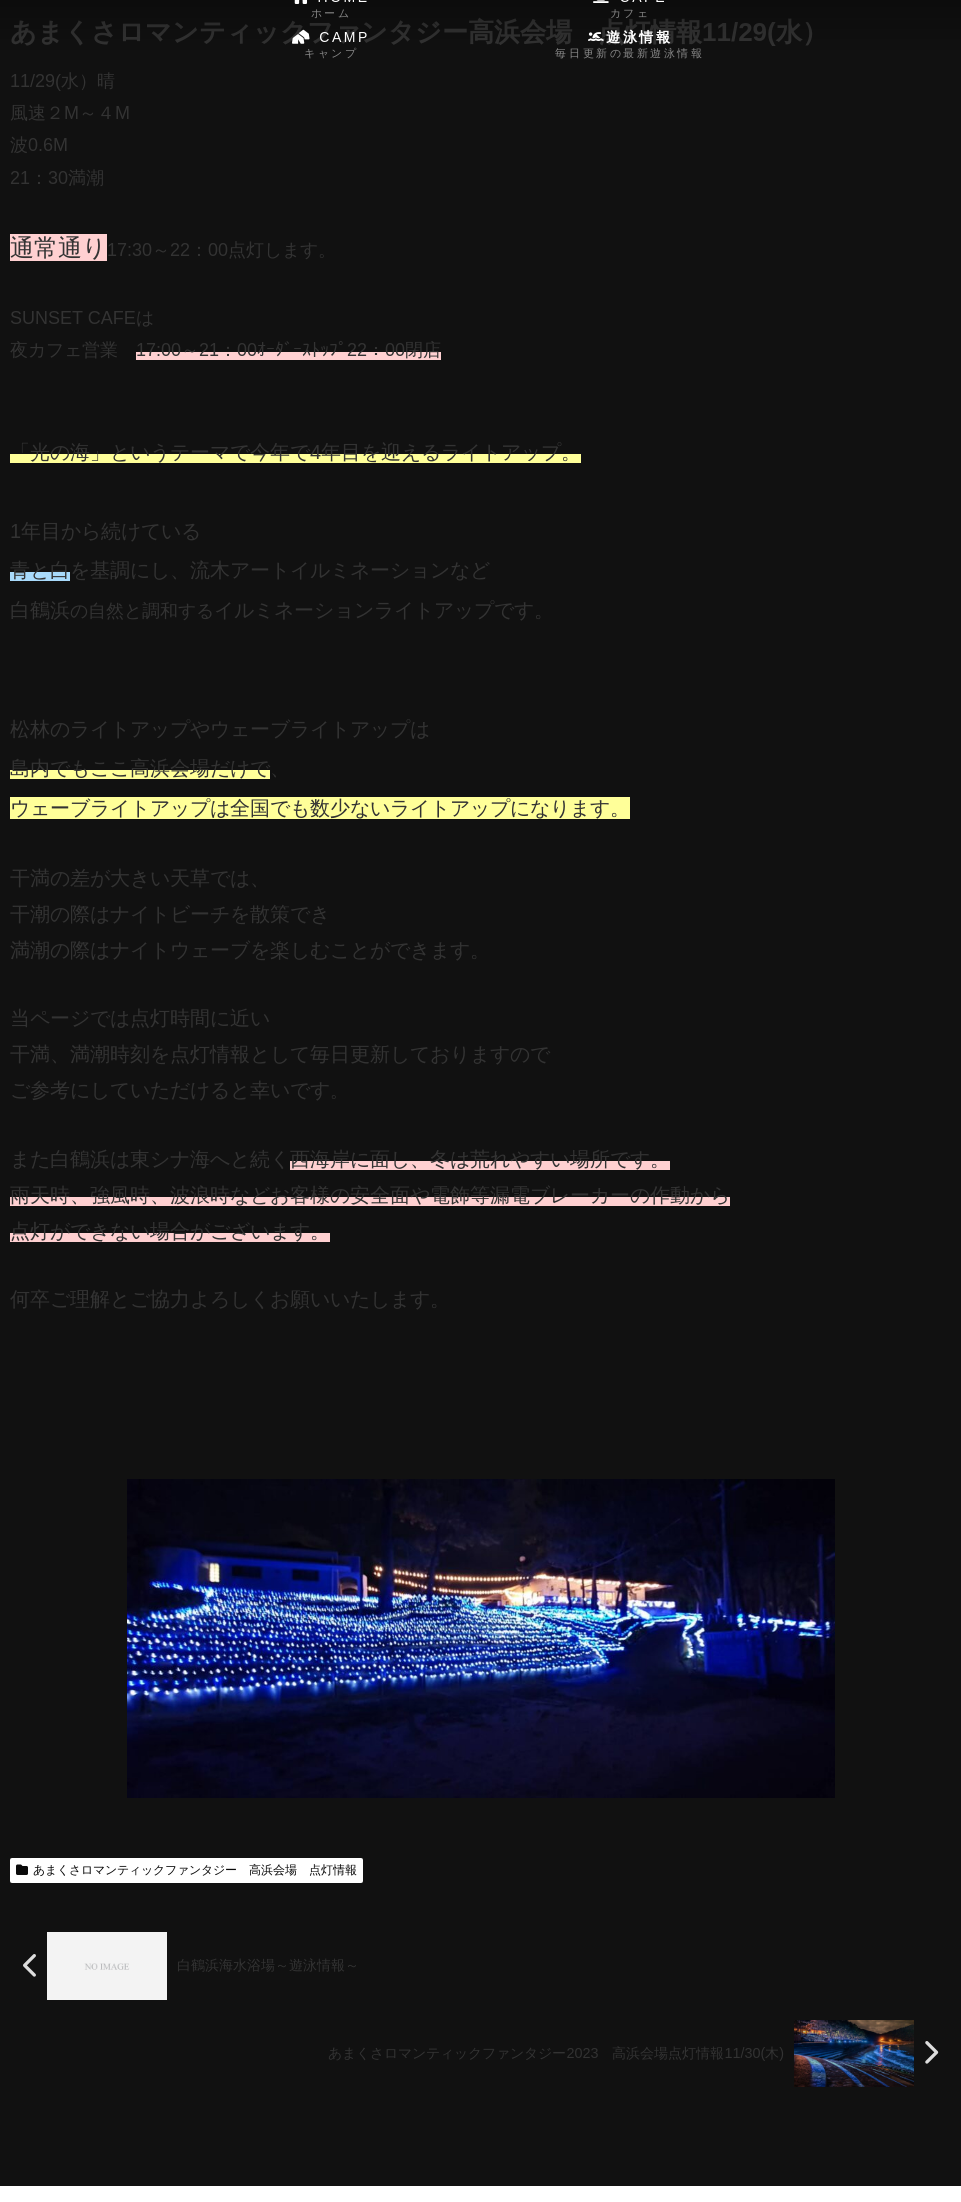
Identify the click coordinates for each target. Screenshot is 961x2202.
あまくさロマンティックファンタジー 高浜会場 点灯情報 (186, 1870)
